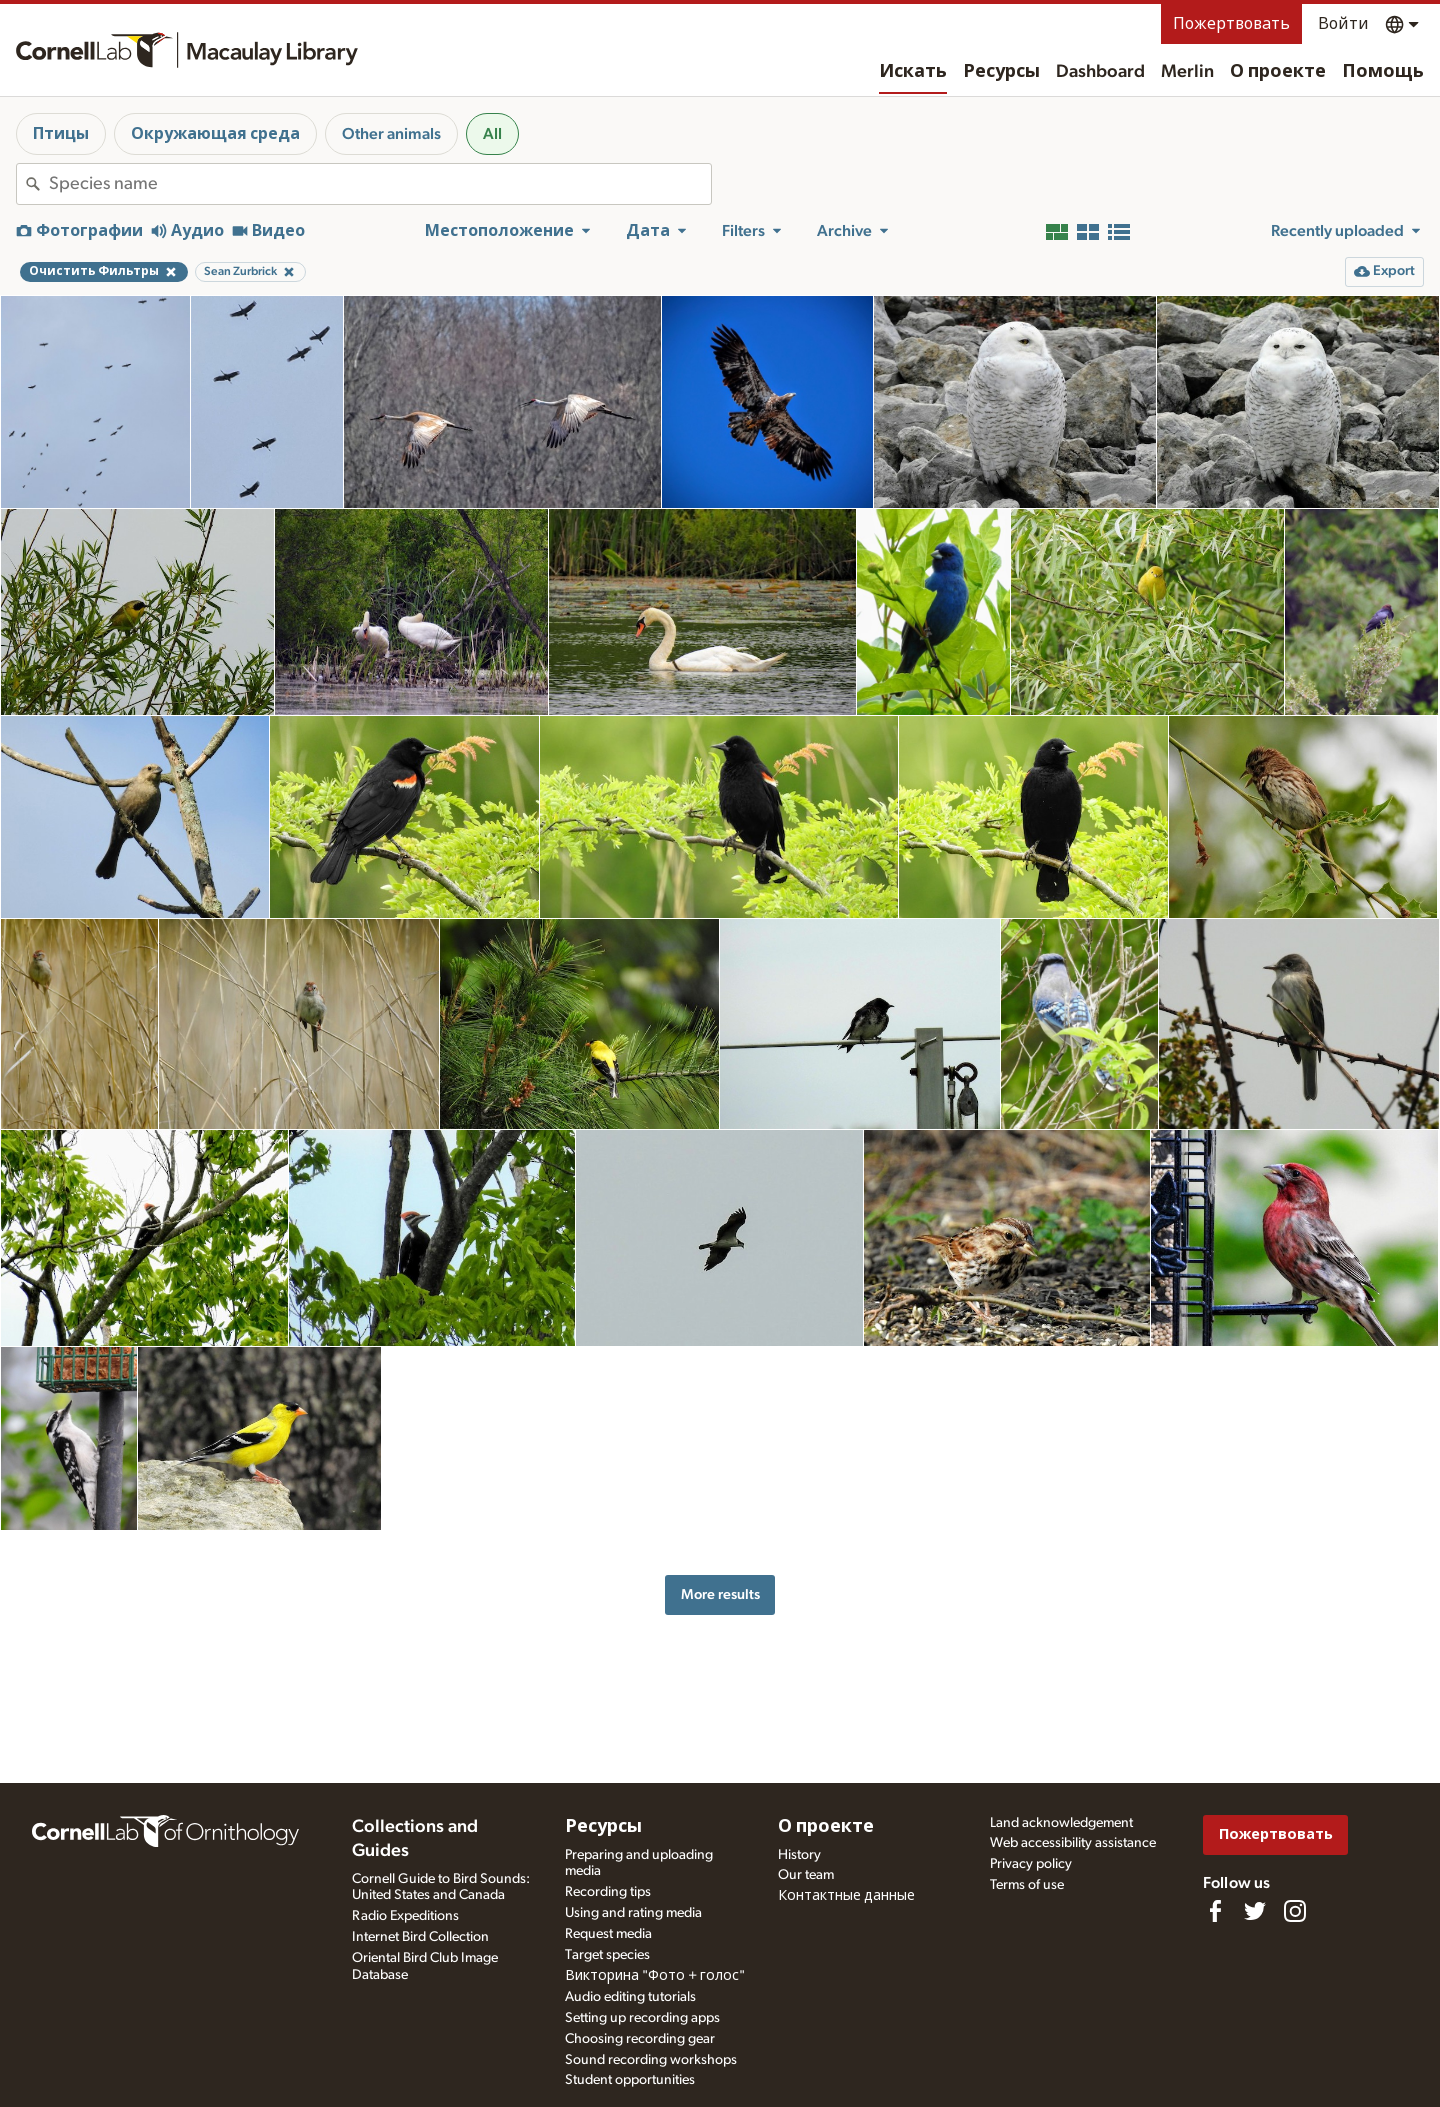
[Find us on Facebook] (1215, 1911)
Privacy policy (1031, 1864)
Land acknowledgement (1061, 1823)
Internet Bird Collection (420, 1937)
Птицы (61, 134)
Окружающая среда (215, 134)
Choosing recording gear (640, 2039)
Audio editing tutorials (630, 1997)
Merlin (1187, 72)
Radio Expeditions (405, 1916)
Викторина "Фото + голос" (655, 1976)
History (799, 1855)
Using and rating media (633, 1913)
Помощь (1383, 72)
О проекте (1278, 72)
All (492, 134)
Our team (806, 1875)
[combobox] (380, 184)
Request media (608, 1934)
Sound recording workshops (651, 2060)
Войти (1343, 24)
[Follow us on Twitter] (1255, 1911)
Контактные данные (846, 1896)
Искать (913, 72)
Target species (607, 1955)
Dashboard (1100, 72)
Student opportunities (630, 2080)
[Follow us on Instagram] (1295, 1911)
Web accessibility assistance (1073, 1843)
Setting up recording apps (642, 2018)
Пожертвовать (1231, 24)
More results (720, 1594)
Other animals (391, 134)
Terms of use (1027, 1885)
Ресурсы (1001, 72)
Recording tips (608, 1892)
